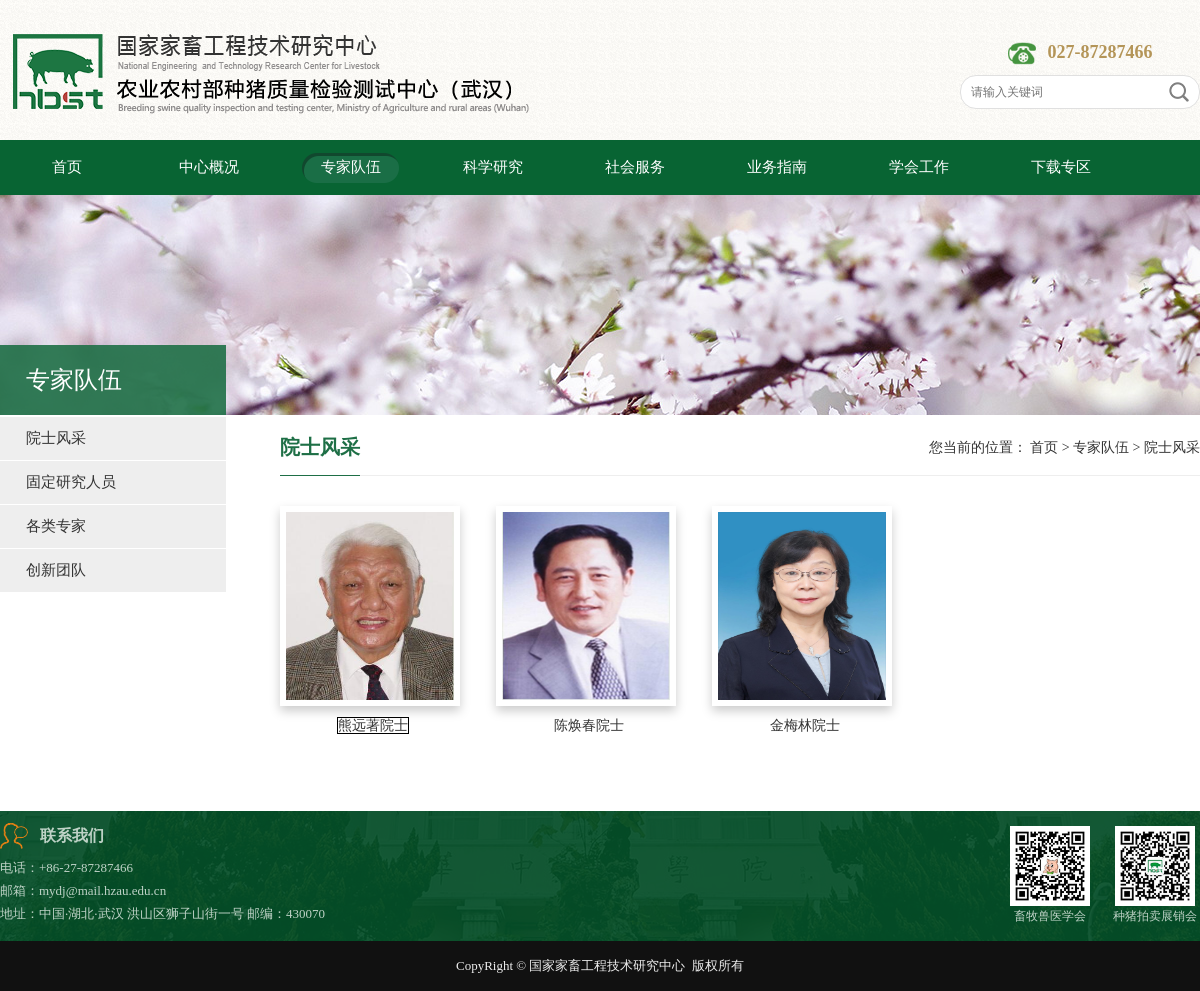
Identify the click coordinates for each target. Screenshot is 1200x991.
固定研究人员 (71, 482)
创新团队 (56, 570)
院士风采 (56, 438)
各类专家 (56, 526)
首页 (1044, 447)
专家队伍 (1101, 447)
